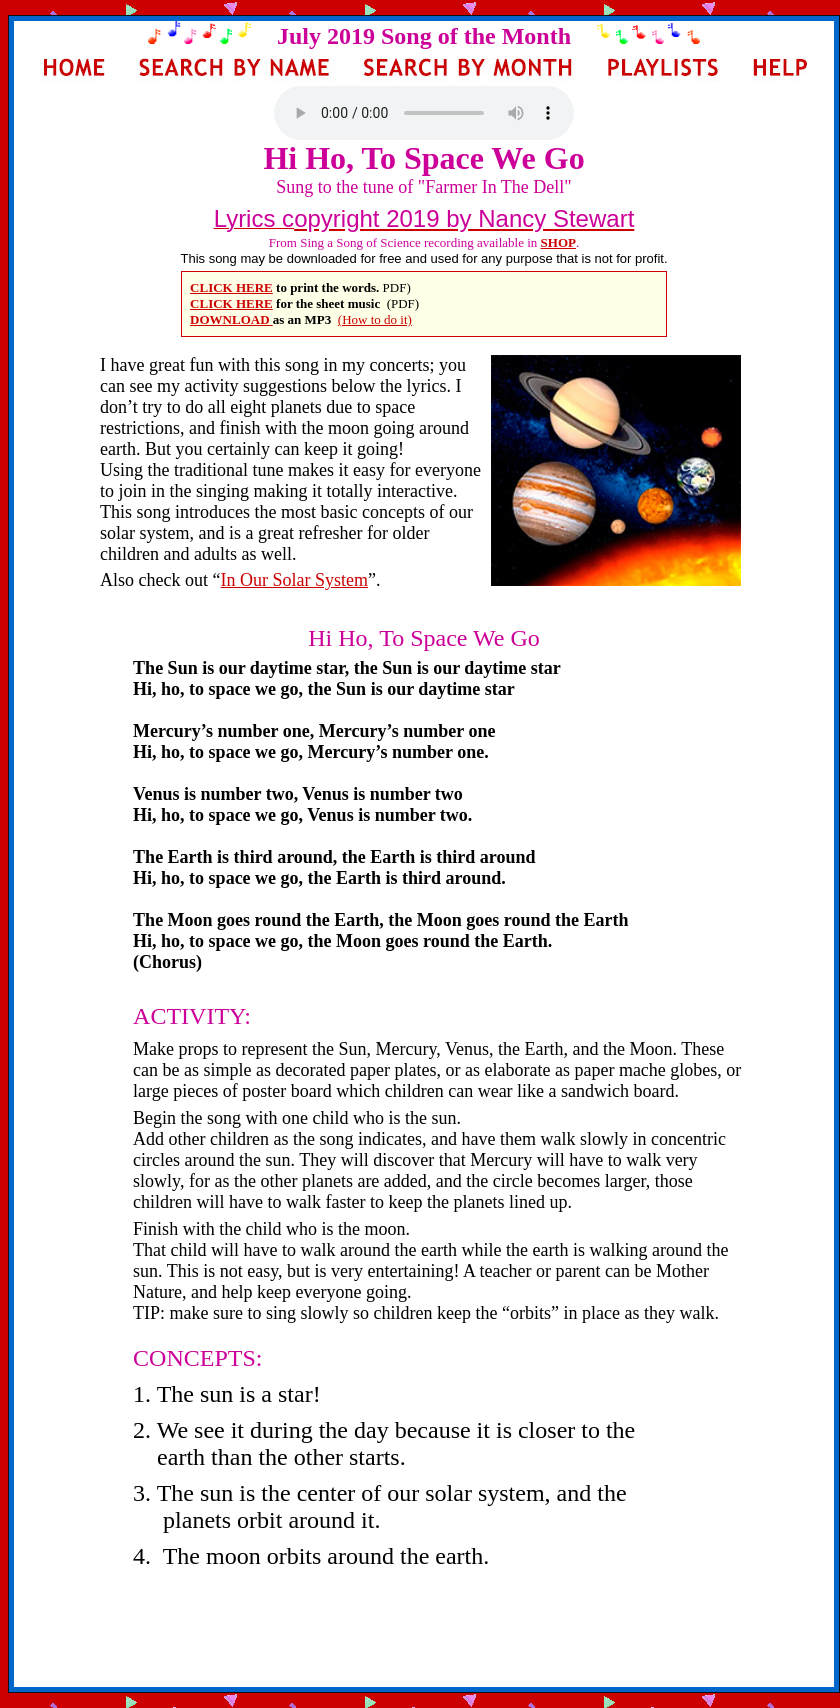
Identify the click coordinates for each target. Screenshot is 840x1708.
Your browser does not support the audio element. (424, 113)
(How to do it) (375, 319)
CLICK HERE (231, 287)
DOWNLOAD (231, 319)
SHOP (558, 242)
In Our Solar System (295, 580)
